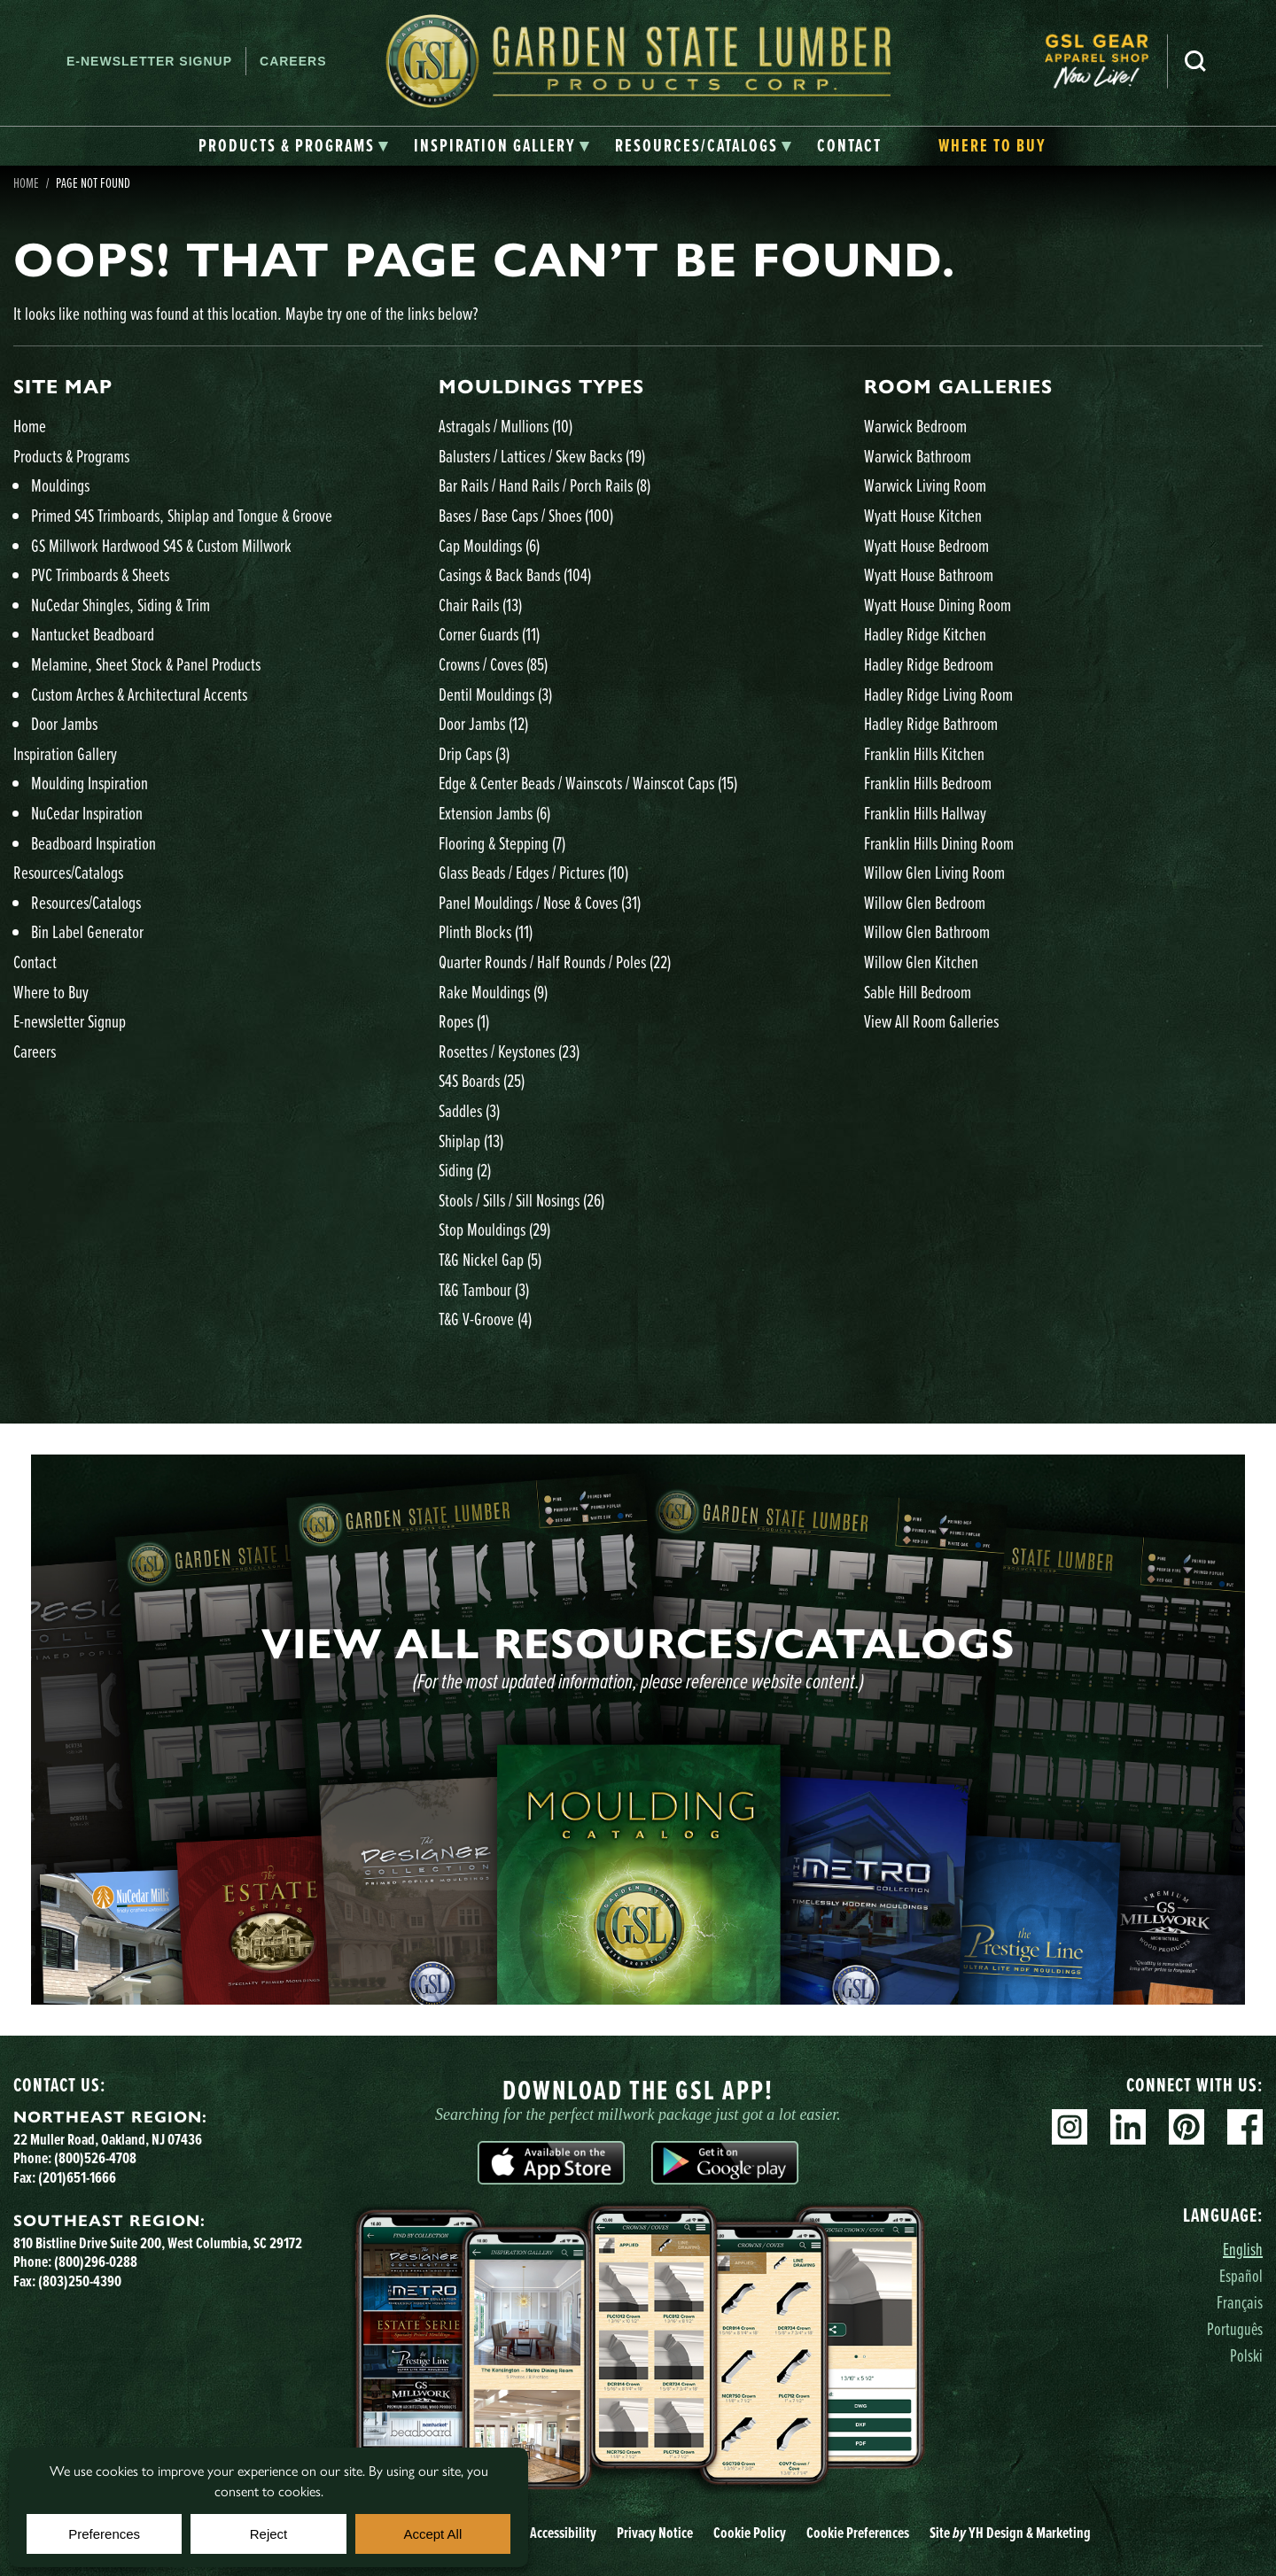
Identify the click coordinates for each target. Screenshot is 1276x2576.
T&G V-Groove (485, 1318)
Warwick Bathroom (917, 456)
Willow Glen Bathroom (927, 931)
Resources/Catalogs (68, 872)
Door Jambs (64, 723)
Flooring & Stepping (502, 843)
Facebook (1245, 2127)
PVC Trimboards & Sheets (100, 574)
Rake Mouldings (493, 992)
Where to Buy (51, 992)
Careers (293, 61)
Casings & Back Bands (515, 574)
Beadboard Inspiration (93, 843)
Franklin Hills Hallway (925, 813)
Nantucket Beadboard (92, 634)
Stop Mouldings (494, 1229)
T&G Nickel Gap (490, 1259)
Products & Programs (71, 456)
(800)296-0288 (95, 2261)
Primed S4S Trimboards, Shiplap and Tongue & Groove (181, 515)
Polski (1246, 2355)
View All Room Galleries (931, 1021)
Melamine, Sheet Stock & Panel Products (146, 664)
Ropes (464, 1021)
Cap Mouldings (489, 545)
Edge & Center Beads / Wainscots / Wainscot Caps (588, 782)
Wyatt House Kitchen (923, 515)
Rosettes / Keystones (509, 1051)
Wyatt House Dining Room (937, 604)
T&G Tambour (484, 1289)
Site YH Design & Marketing (1010, 2532)
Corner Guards (489, 634)
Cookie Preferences (857, 2532)
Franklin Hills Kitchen (924, 753)
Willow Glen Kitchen (921, 961)
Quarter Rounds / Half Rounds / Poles (555, 961)
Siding (465, 1170)
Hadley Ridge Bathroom (931, 723)
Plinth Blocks (486, 931)
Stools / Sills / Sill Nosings (521, 1200)
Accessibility (563, 2532)
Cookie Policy (749, 2532)
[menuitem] (1106, 62)
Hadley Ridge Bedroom (928, 664)
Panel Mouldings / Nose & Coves (540, 902)
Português (1235, 2328)
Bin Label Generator (87, 931)
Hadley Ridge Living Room (938, 694)
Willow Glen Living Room (934, 872)
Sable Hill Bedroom (917, 992)
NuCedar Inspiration (87, 813)
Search (1195, 61)
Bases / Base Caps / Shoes (526, 515)
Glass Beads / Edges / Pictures (533, 872)
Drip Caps (474, 753)
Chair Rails (480, 604)
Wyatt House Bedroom (926, 545)
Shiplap (471, 1140)
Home (26, 182)
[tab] (293, 146)
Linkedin (1128, 2127)
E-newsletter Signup (149, 61)
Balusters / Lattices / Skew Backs (542, 456)
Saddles (469, 1110)
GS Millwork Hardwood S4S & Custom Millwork (161, 545)
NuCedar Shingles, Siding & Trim (120, 604)
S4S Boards (482, 1080)
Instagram (1069, 2127)
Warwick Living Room (925, 485)
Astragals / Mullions (505, 425)
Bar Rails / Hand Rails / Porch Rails (544, 485)
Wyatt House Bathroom (928, 574)
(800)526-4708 (95, 2157)
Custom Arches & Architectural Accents (139, 694)
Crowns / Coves (493, 664)
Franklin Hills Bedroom (928, 782)
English (1243, 2249)
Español (1241, 2275)
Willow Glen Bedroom (924, 902)
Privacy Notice (655, 2532)
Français (1240, 2302)
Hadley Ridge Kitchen (925, 634)
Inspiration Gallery (65, 753)
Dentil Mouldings (495, 694)
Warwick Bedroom (915, 425)
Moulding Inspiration (89, 782)
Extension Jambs (494, 813)
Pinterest (1186, 2127)
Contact (35, 961)
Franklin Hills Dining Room (939, 843)
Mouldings (60, 485)
